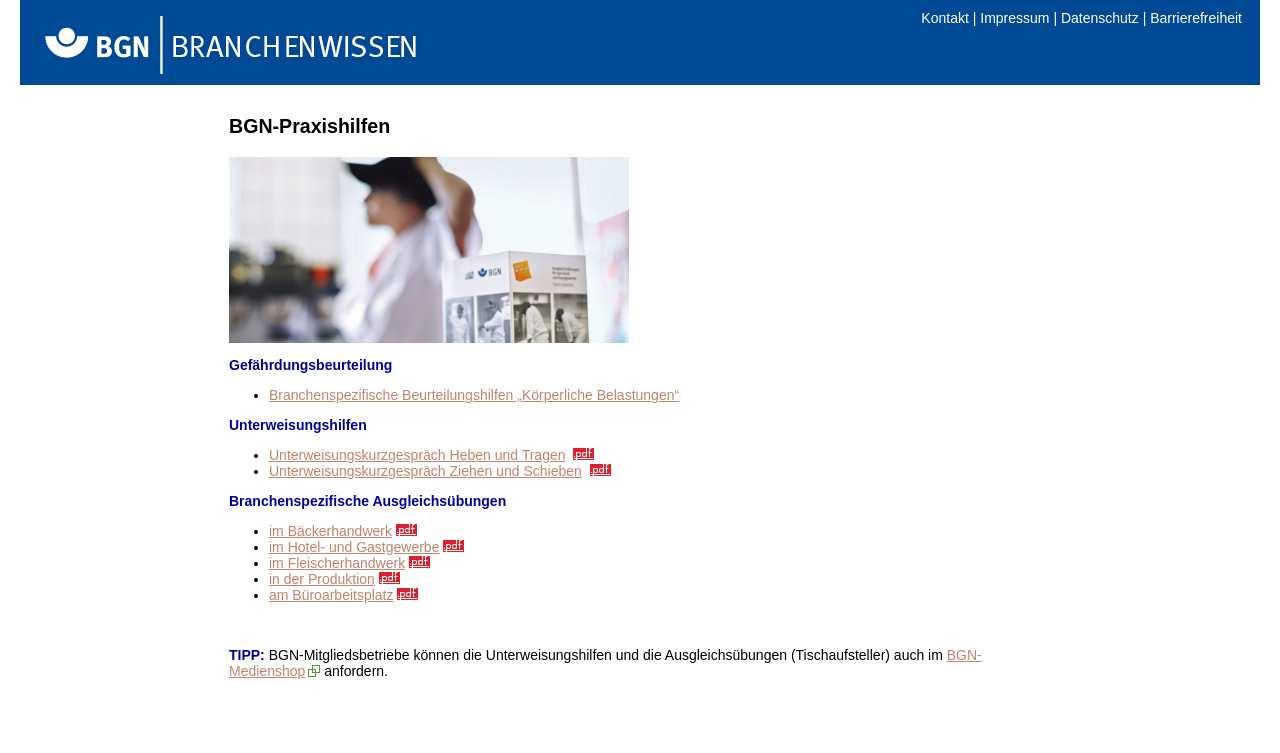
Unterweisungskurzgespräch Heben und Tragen (417, 455)
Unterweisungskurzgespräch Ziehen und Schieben (425, 471)
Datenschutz (1100, 18)
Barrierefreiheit (1196, 18)
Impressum (1014, 18)
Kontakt (944, 18)
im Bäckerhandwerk (330, 531)
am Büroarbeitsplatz (331, 595)
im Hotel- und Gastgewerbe (354, 547)
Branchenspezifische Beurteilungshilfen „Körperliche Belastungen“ (474, 395)
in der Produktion (322, 579)
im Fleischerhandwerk (337, 563)
